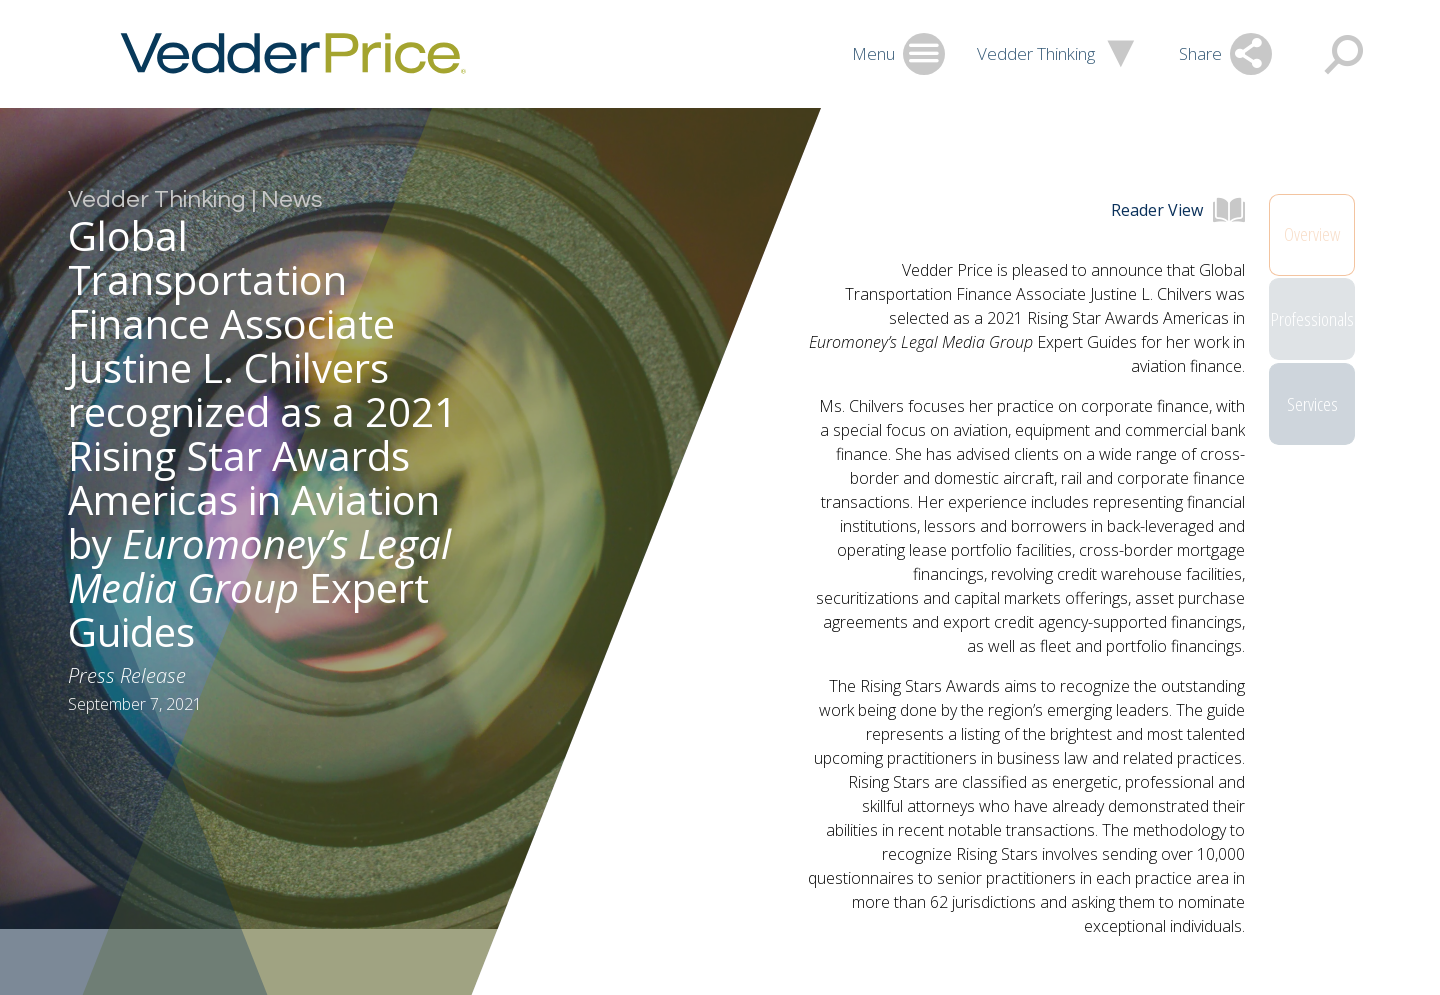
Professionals (1312, 331)
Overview (1312, 235)
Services (1312, 427)
